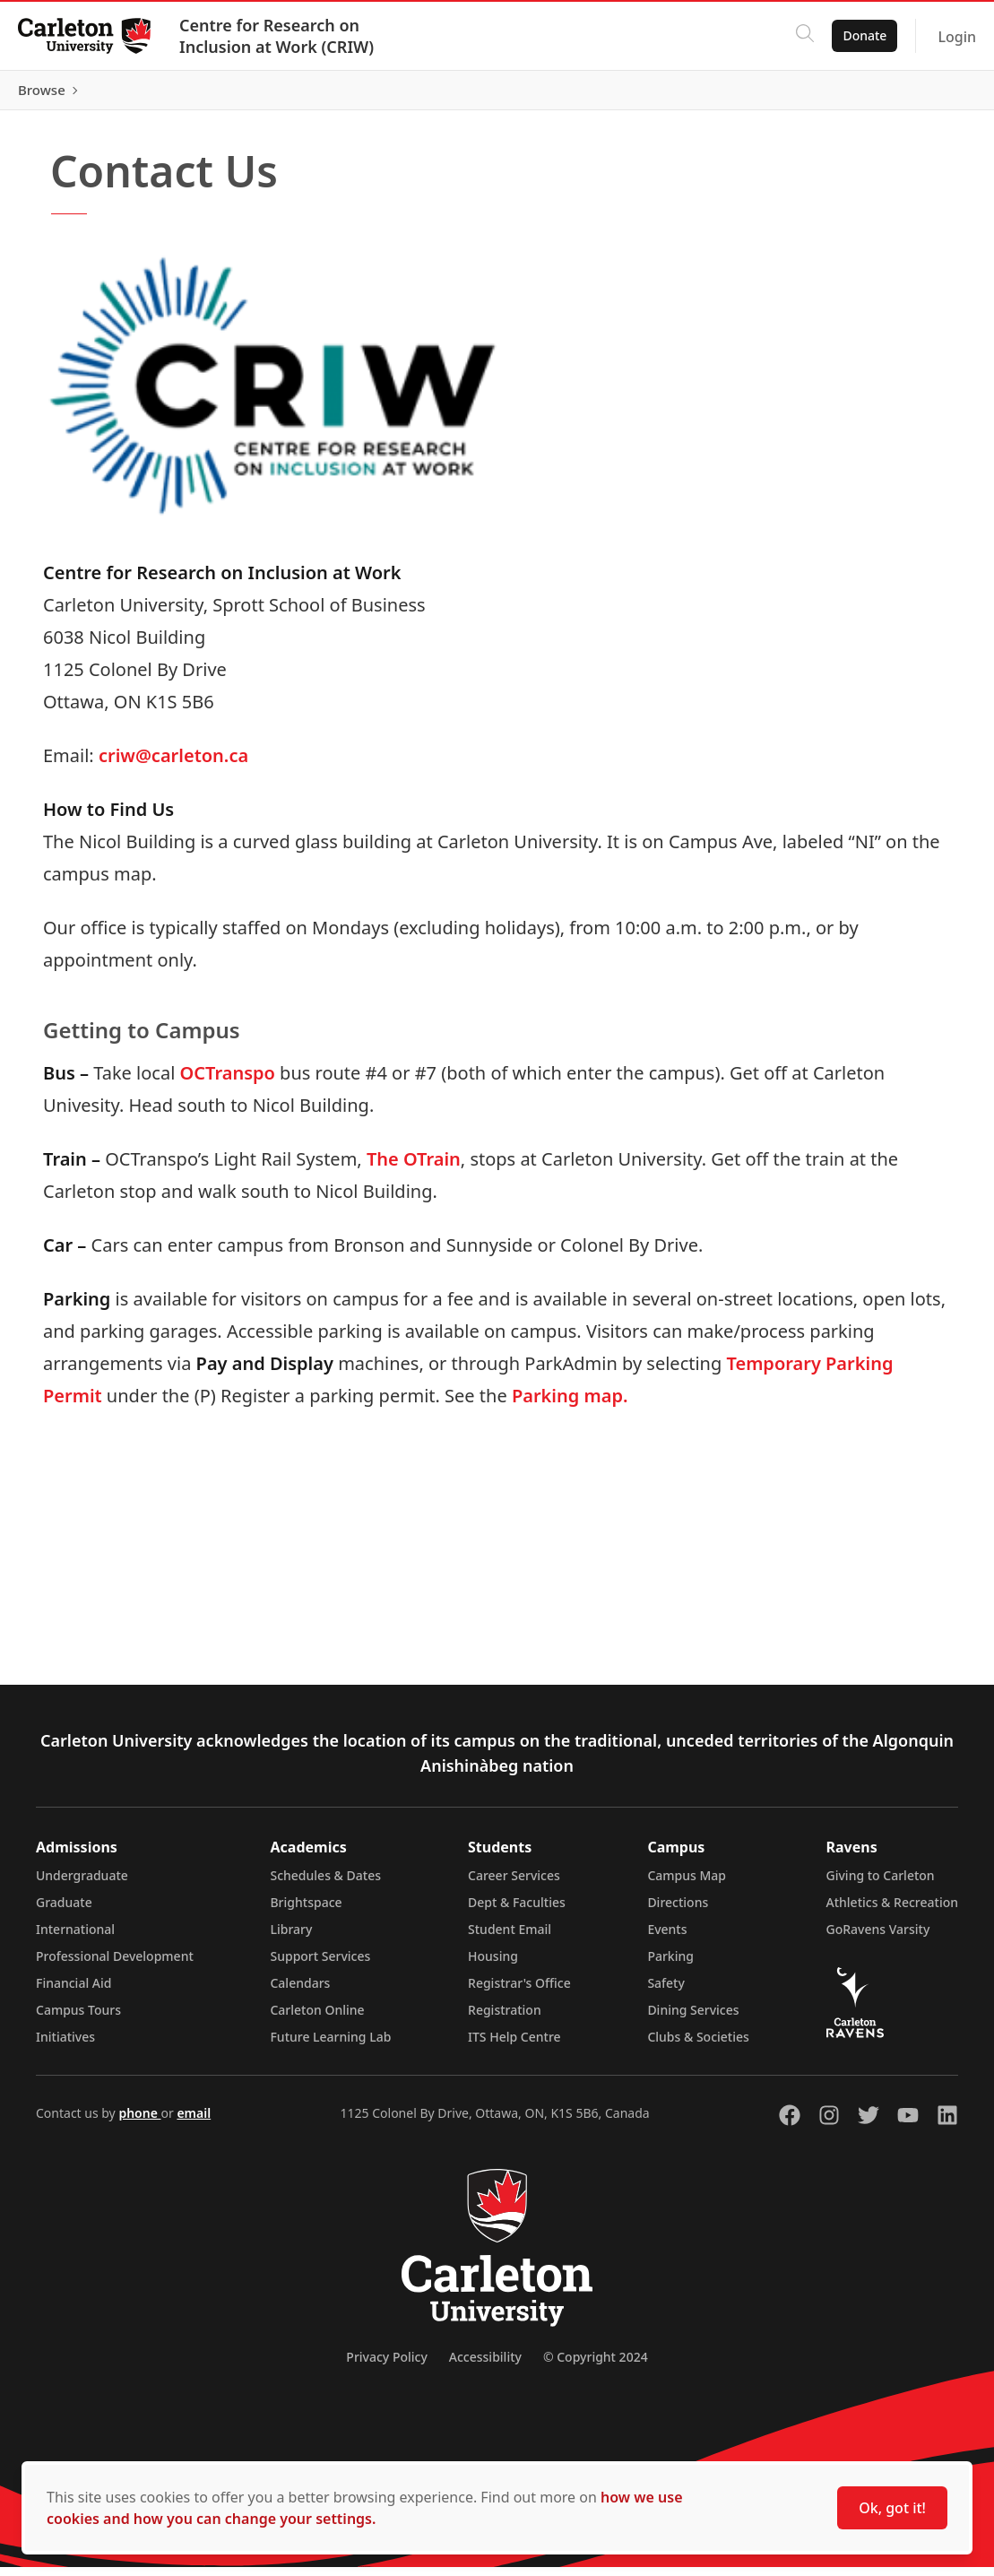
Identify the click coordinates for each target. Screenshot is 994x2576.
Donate (854, 35)
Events (667, 1938)
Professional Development (115, 1964)
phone (139, 2121)
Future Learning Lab (330, 2045)
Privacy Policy (386, 2365)
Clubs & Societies (697, 2045)
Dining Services (693, 2018)
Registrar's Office (519, 1991)
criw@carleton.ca (173, 764)
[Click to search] (794, 36)
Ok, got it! (892, 2508)
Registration (504, 2018)
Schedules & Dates (325, 1884)
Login (946, 37)
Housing (493, 1964)
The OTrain (414, 1168)
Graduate (64, 1911)
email (194, 2121)
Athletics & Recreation (892, 1911)
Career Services (514, 1884)
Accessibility (485, 2365)
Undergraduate (82, 1884)
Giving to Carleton (880, 1884)
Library (291, 1938)
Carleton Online (317, 2018)
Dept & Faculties (517, 1911)
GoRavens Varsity (878, 1938)
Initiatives (65, 2045)
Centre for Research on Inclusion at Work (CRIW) (287, 35)
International (75, 1938)
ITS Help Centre (514, 2045)
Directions (677, 1911)
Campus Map (686, 1884)
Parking (670, 1964)
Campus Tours (78, 2018)
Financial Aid (73, 1991)
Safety (666, 1991)
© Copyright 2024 (595, 2365)
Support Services (320, 1964)
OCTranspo (227, 1082)
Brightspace (305, 1911)
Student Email (509, 1938)
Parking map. (570, 1404)
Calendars (300, 1991)
